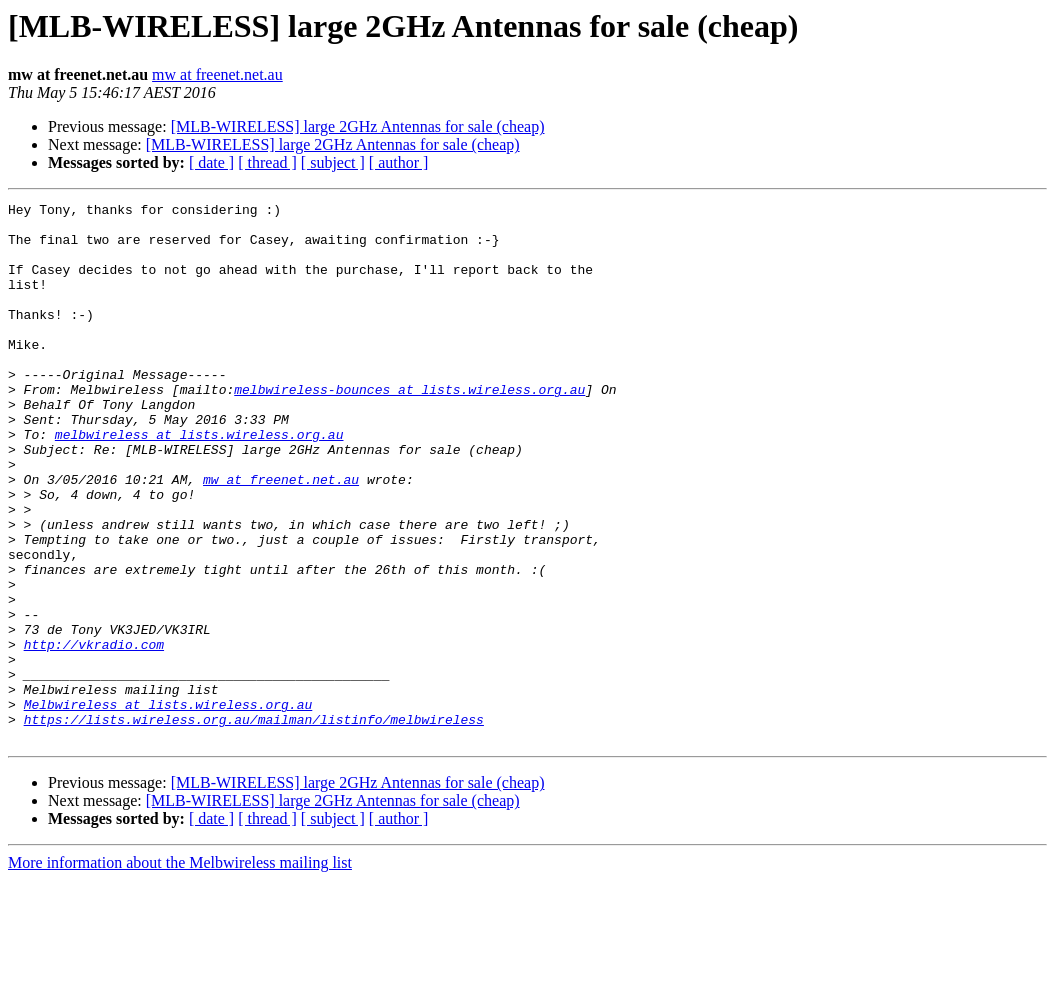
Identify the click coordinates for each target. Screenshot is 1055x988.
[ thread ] (267, 162)
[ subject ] (333, 162)
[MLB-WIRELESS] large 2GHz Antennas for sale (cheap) (358, 126)
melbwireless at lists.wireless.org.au (199, 482)
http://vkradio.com (94, 734)
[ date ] (211, 162)
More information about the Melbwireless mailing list (180, 970)
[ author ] (399, 162)
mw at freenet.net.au (217, 74)
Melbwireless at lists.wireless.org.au (168, 806)
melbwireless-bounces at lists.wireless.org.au (409, 428)
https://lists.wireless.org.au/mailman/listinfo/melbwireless (254, 824)
